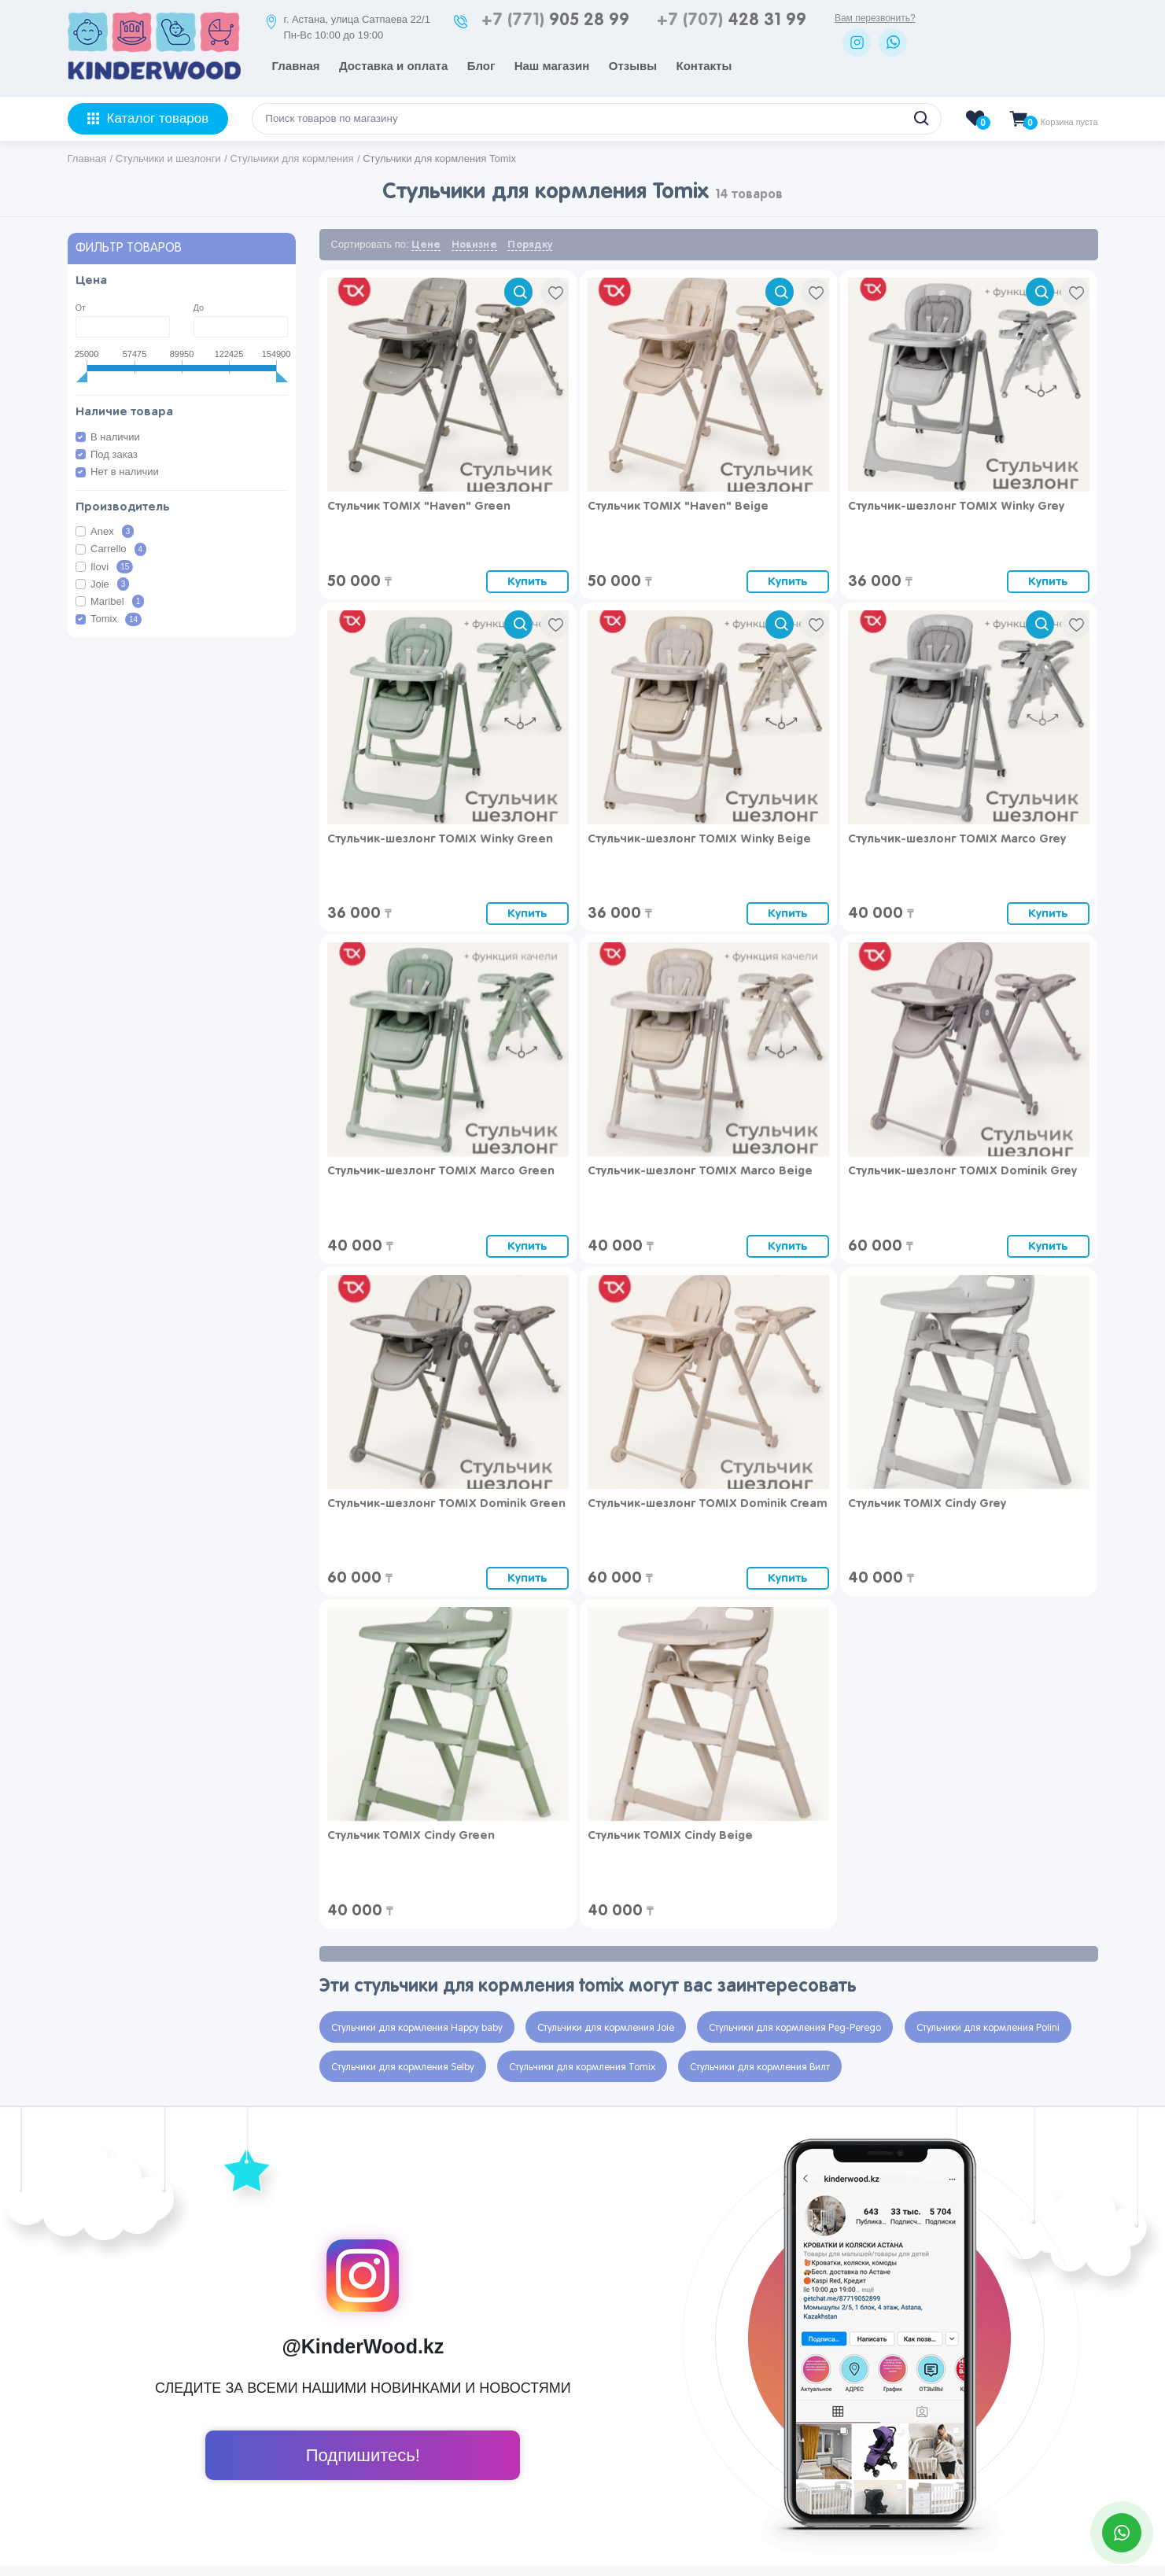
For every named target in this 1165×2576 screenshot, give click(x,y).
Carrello (118, 549)
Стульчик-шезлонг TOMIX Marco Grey (957, 839)
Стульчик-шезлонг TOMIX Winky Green (440, 839)
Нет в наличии (124, 471)
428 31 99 (731, 20)
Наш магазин (552, 65)
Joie (109, 584)
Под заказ (114, 454)
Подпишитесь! (363, 2455)
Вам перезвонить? (875, 18)
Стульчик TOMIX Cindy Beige (670, 1835)
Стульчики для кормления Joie (605, 2028)
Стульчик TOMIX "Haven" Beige (678, 506)
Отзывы (633, 65)
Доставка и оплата (393, 65)
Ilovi (111, 566)
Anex (112, 531)
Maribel (117, 601)
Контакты (704, 65)
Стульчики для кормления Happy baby (417, 2028)
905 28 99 (555, 20)
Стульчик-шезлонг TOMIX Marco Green (441, 1171)
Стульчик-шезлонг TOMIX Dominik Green (446, 1503)
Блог (481, 65)
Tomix (116, 619)
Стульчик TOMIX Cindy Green (411, 1835)
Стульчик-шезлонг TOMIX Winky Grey (956, 506)
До (199, 307)
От (81, 307)
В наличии (115, 437)
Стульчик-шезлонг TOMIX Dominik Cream (707, 1503)
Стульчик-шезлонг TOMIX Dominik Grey (962, 1171)
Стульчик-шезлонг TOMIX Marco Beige (700, 1171)
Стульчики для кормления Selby (402, 2068)
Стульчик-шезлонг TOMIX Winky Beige (699, 839)
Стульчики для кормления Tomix (582, 2068)
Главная (296, 65)
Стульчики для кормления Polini (988, 2028)
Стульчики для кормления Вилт (760, 2068)
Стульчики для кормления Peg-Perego (795, 2028)
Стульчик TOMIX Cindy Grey (927, 1503)
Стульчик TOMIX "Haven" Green (419, 506)
